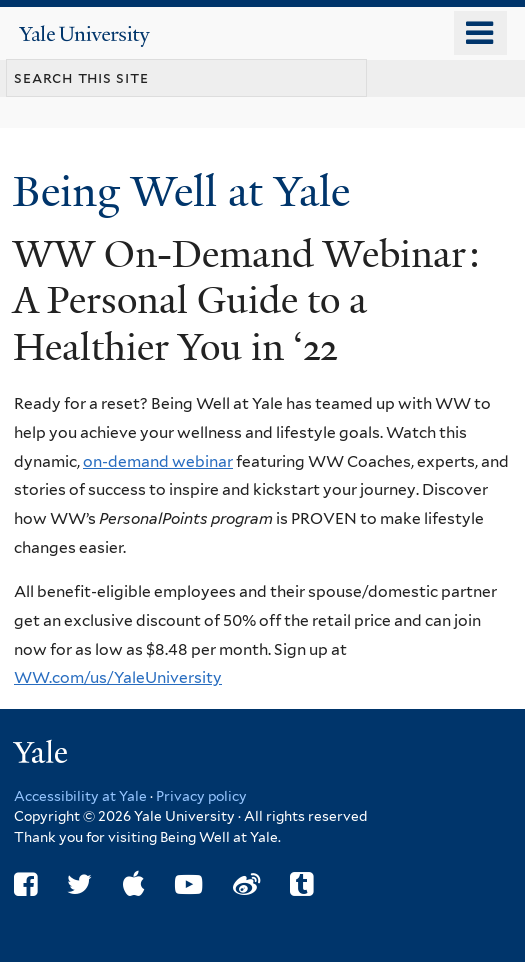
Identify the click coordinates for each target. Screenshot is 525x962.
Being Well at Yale (187, 191)
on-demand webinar (158, 461)
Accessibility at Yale (80, 796)
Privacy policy (201, 796)
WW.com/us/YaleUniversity (118, 677)
